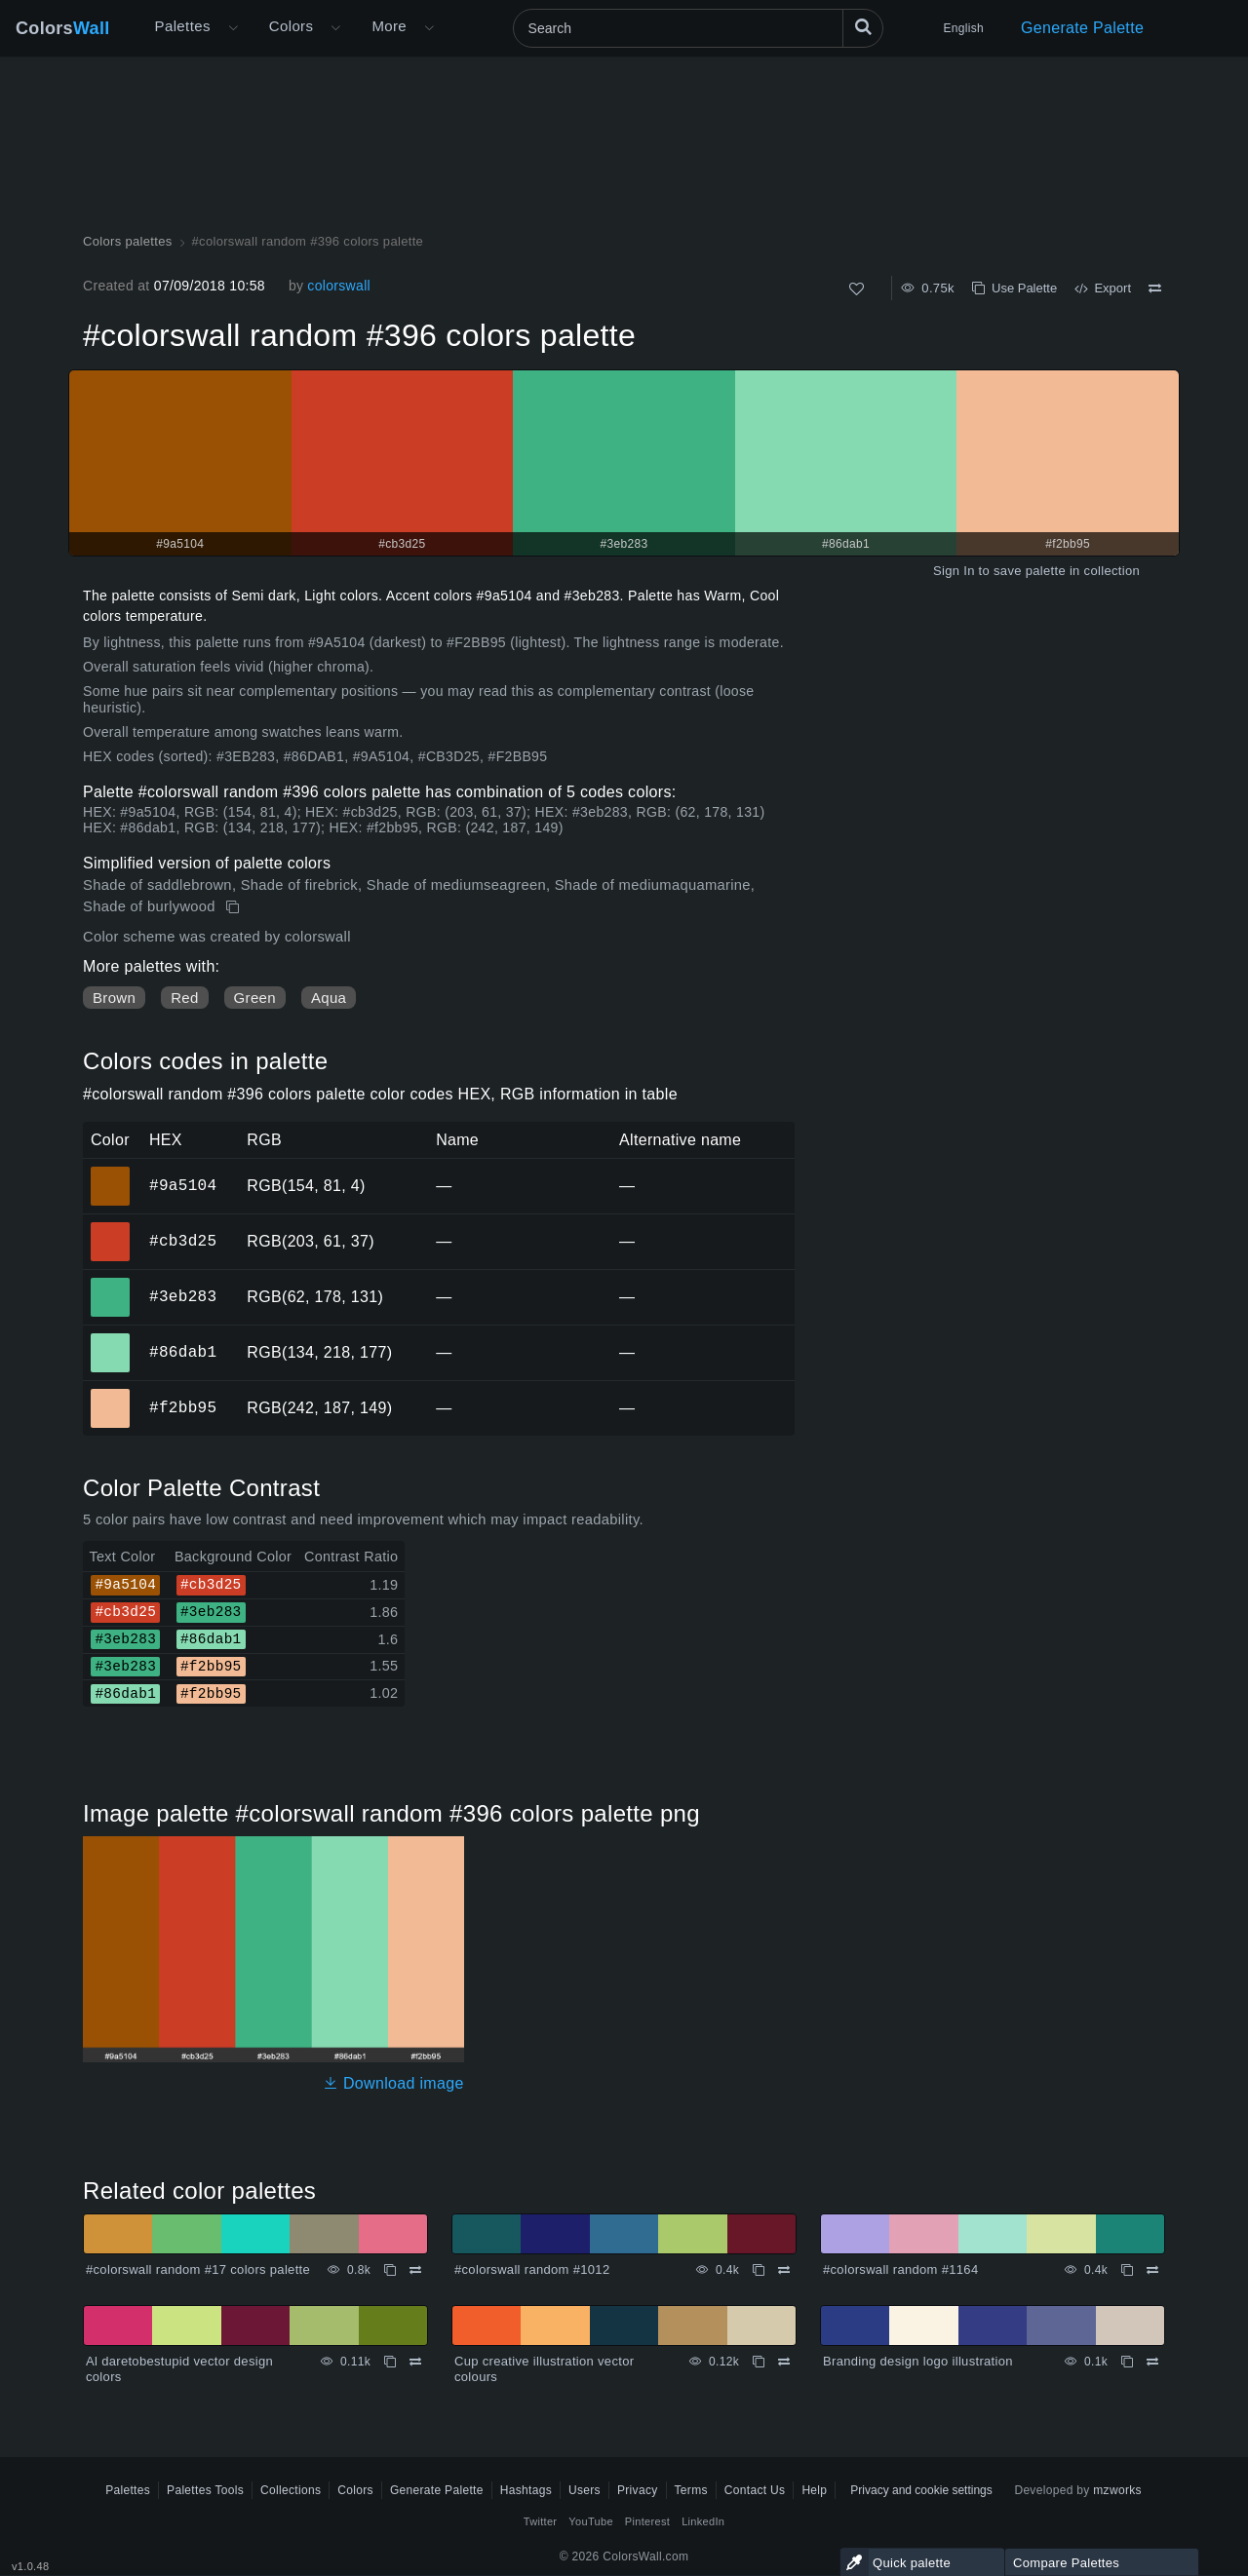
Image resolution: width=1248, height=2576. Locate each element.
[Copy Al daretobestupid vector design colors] (390, 2361)
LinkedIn (703, 2521)
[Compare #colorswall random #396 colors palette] (1155, 288)
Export (1102, 288)
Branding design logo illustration (918, 2361)
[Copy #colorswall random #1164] (1127, 2270)
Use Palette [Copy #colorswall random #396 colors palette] (1014, 288)
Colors (63, 28)
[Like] (856, 289)
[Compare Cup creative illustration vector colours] (784, 2361)
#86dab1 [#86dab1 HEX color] (111, 1339)
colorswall (338, 285)
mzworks (1117, 2490)
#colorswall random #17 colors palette (198, 2269)
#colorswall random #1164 (900, 2269)
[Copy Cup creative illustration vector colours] (758, 2361)
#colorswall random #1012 (531, 2269)
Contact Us (755, 2490)
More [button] (389, 26)
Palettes (183, 26)
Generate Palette (1082, 27)
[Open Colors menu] (335, 28)
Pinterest (647, 2521)
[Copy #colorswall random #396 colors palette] (234, 907)
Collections (290, 2490)
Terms (691, 2490)
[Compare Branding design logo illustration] (1152, 2361)
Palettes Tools (205, 2490)
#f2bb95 (182, 1407)
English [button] (964, 28)
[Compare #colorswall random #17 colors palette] (415, 2270)
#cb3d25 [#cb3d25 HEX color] (111, 1228)
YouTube (590, 2521)
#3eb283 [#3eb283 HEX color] (111, 1283)
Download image (393, 2083)
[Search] (698, 28)
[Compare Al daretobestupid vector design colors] (415, 2361)
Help (814, 2490)
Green (255, 997)
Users (584, 2490)
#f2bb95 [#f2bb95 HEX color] (111, 1395)
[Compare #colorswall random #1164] (1152, 2270)
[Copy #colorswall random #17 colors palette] (390, 2270)
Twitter (541, 2521)
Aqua (328, 997)
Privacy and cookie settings (921, 2490)
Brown (114, 997)
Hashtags (526, 2490)
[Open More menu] (233, 28)
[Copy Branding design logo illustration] (1127, 2361)
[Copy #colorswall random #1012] (758, 2270)
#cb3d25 (182, 1240)
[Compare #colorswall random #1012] (784, 2270)
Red (184, 997)
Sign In (954, 570)
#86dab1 (182, 1352)
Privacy (637, 2490)
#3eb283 (182, 1296)
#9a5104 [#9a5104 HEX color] (111, 1172)
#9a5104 (182, 1185)
